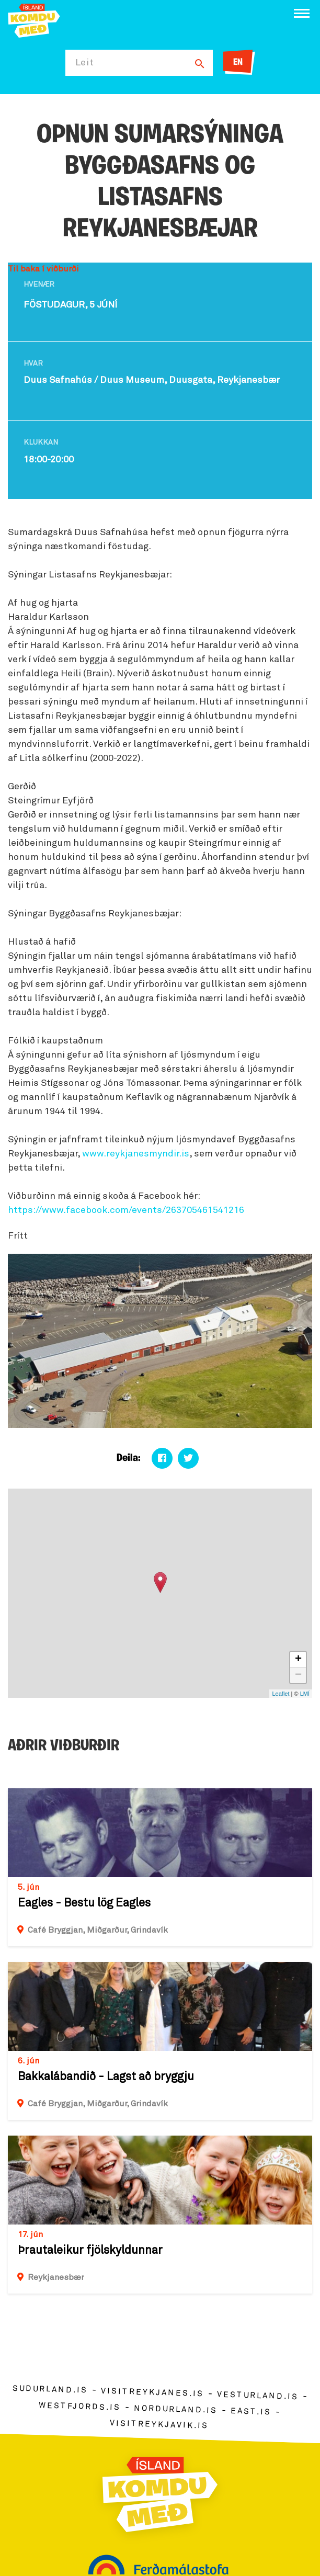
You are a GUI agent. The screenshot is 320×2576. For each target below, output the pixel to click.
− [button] (298, 1675)
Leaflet (280, 1693)
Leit (84, 62)
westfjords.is (80, 2406)
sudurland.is (50, 2390)
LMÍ (305, 1693)
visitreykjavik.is (159, 2424)
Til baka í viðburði (43, 269)
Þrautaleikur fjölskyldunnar (90, 2250)
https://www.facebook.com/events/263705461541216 (126, 1210)
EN (238, 62)
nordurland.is (176, 2409)
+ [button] (298, 1659)
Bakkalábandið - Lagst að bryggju (106, 2077)
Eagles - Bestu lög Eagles (84, 1903)
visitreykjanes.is (152, 2392)
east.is (251, 2411)
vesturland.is (258, 2395)
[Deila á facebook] (162, 1458)
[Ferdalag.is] (34, 19)
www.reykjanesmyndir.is (135, 1154)
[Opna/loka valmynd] (302, 13)
